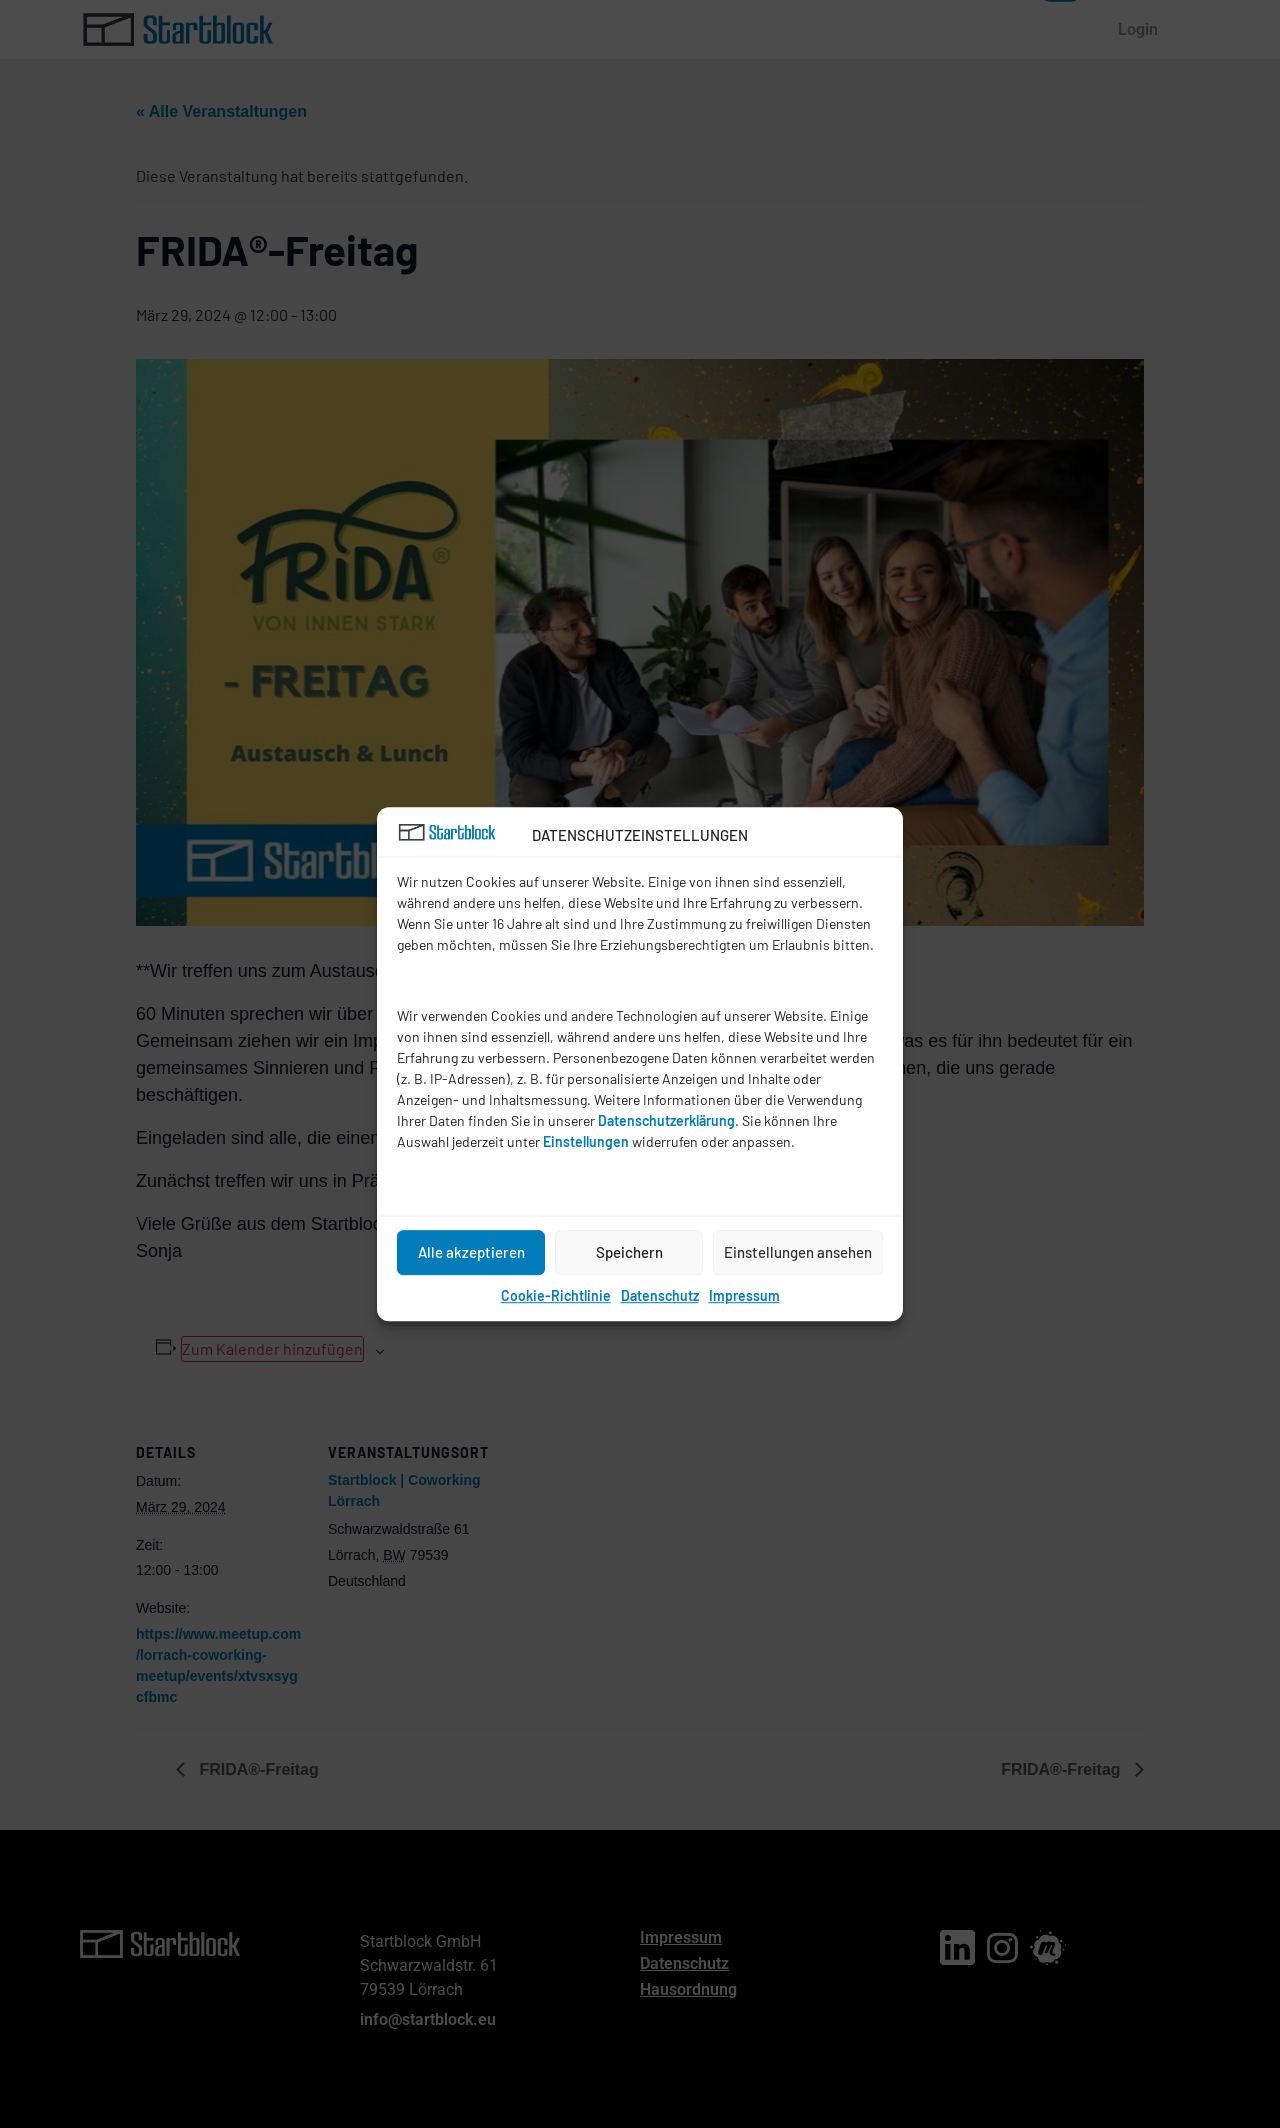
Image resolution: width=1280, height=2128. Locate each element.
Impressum (744, 1295)
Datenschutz (660, 1295)
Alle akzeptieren (471, 1252)
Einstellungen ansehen (798, 1252)
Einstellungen (586, 1141)
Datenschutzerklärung (666, 1120)
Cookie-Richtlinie (556, 1295)
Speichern (629, 1252)
